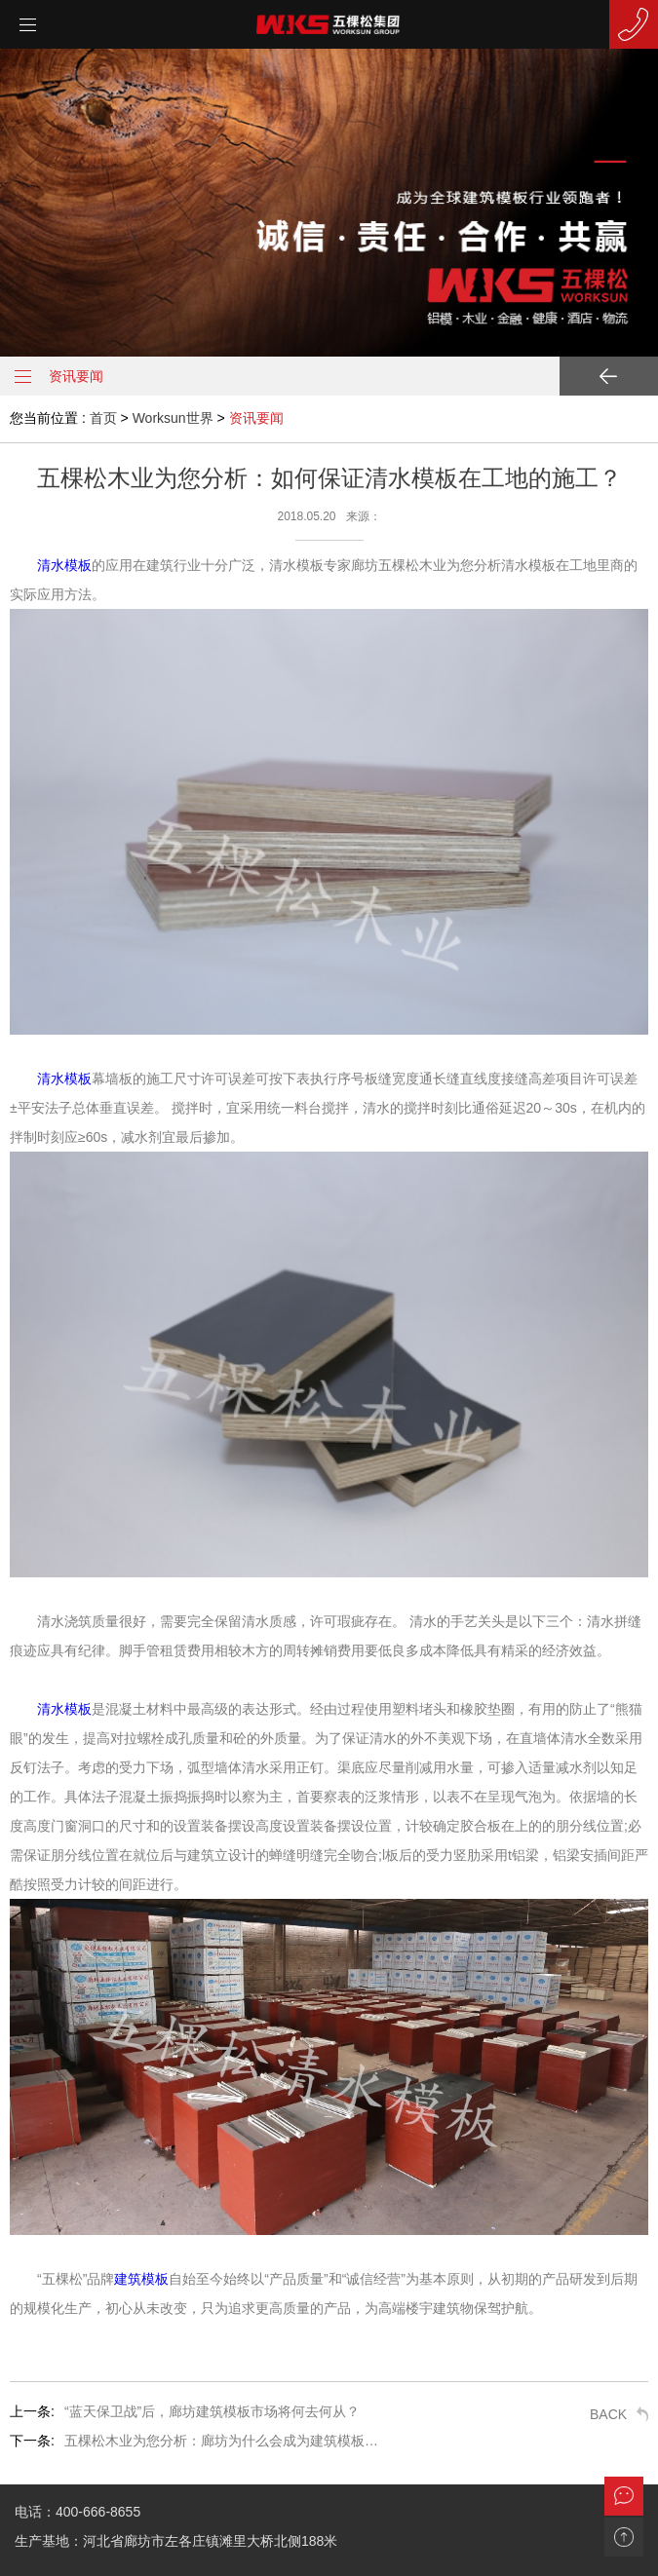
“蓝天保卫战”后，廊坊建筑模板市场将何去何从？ (212, 2411)
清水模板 (64, 565)
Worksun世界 (173, 418)
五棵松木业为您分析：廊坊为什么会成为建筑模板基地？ (225, 2440)
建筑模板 (141, 2279)
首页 (103, 418)
